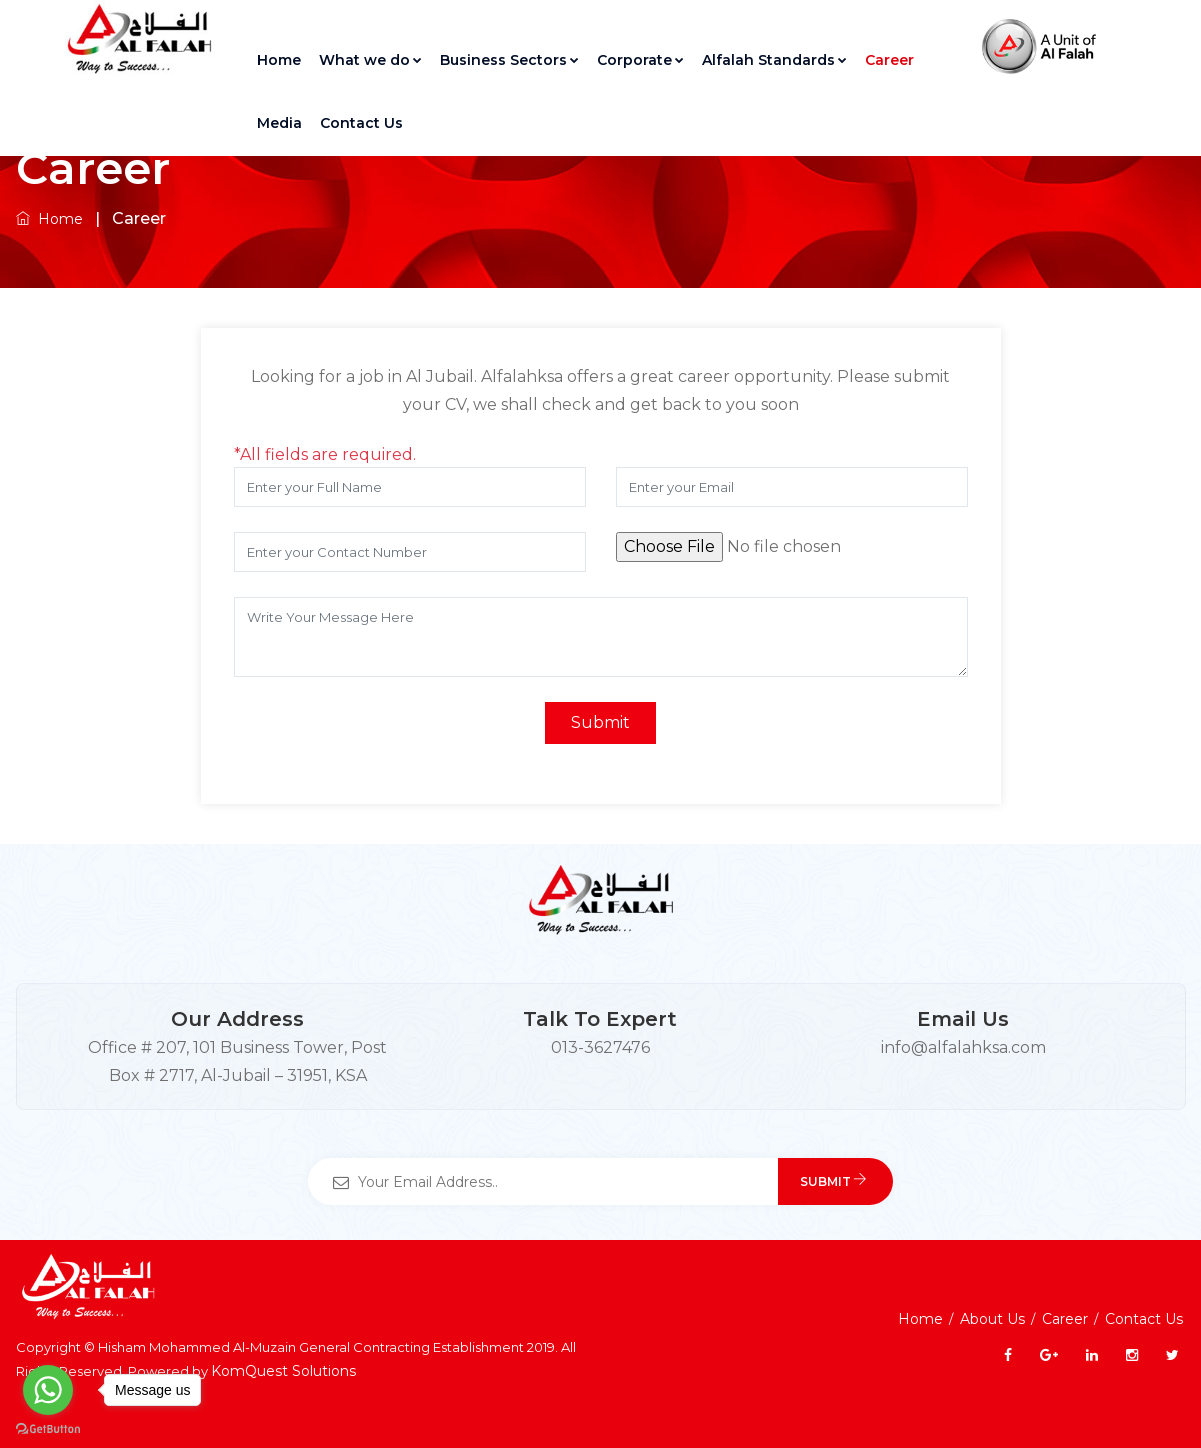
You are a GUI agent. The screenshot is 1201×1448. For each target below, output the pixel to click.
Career (889, 60)
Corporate (640, 60)
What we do (370, 60)
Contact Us (361, 123)
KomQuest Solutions (283, 1371)
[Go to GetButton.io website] (48, 1428)
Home (279, 60)
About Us (992, 1319)
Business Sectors (509, 60)
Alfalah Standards (774, 60)
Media (279, 123)
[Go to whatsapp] (48, 1390)
